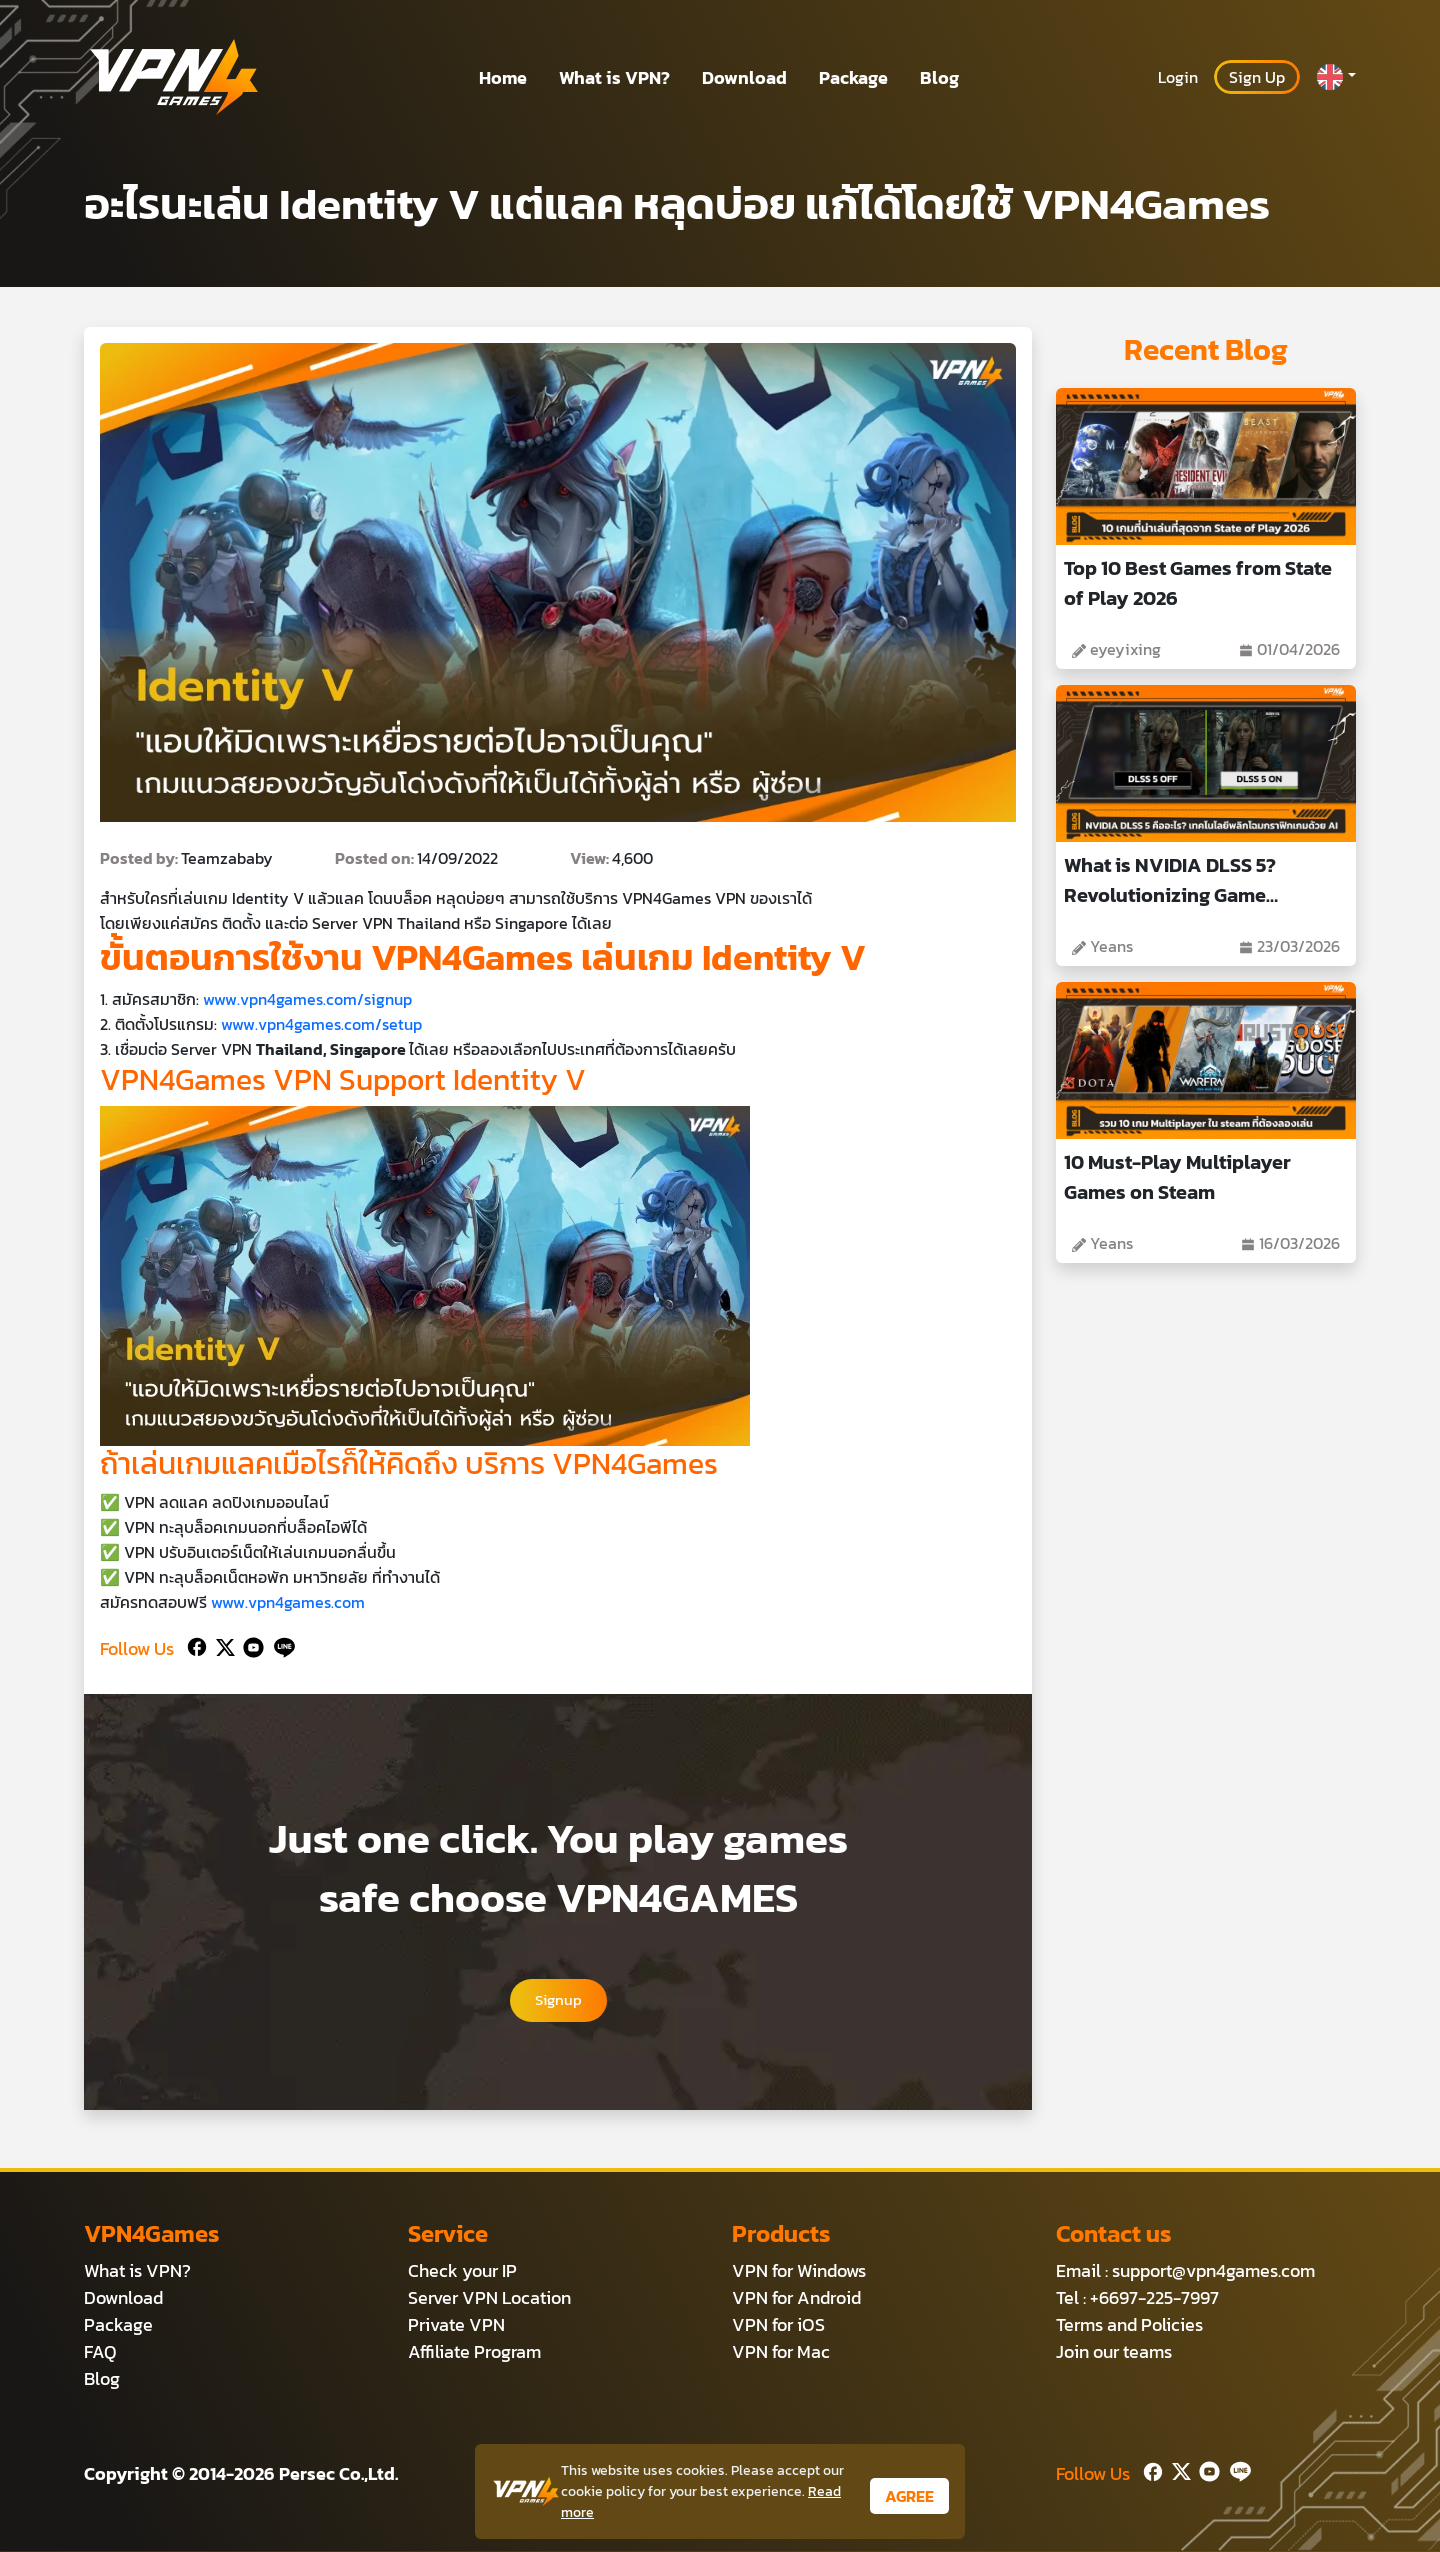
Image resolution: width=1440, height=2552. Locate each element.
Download (744, 77)
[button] (1336, 77)
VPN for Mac (781, 2352)
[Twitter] (221, 1644)
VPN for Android (796, 2298)
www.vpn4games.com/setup (321, 1024)
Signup (558, 2001)
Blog (939, 77)
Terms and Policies (1129, 2325)
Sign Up (1257, 77)
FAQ (100, 2352)
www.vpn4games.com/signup (307, 999)
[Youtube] (249, 1644)
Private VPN (456, 2325)
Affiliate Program (474, 2352)
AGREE (909, 2496)
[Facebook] (195, 1644)
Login (1178, 77)
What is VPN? (614, 77)
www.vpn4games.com (288, 1602)
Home (503, 77)
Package (853, 77)
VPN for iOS (778, 2325)
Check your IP (462, 2271)
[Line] (280, 1644)
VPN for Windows (799, 2271)
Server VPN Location (489, 2298)
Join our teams (1114, 2352)
